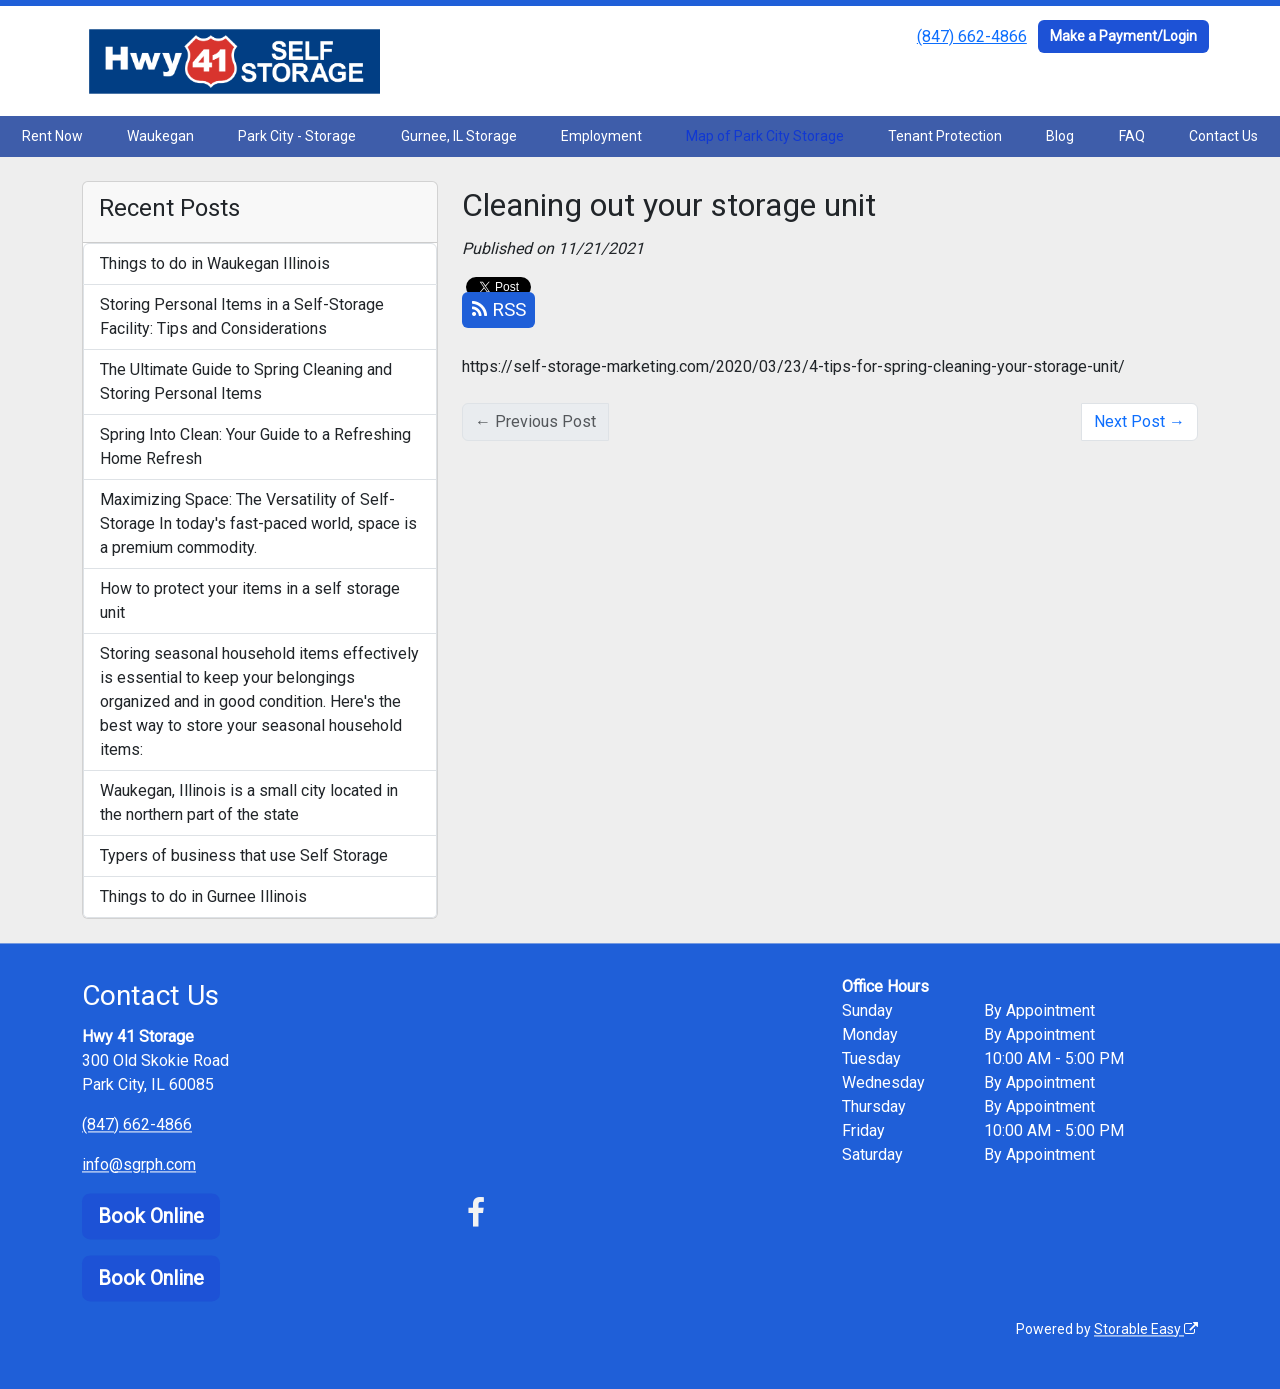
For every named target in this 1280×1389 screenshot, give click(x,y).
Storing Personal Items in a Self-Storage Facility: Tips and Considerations (242, 316)
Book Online (151, 1216)
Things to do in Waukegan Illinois (215, 263)
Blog (1060, 136)
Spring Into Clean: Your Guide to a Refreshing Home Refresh (255, 446)
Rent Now (52, 136)
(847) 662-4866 (972, 36)
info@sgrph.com (139, 1164)
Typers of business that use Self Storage (244, 855)
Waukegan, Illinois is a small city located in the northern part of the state (249, 802)
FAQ (1132, 136)
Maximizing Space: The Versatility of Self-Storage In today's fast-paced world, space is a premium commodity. (258, 523)
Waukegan (160, 136)
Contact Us (1223, 136)
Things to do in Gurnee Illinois (203, 896)
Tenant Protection (945, 136)
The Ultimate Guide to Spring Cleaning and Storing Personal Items (246, 381)
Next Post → (1139, 421)
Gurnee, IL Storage (459, 136)
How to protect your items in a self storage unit (250, 600)
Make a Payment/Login (1123, 36)
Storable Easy (1146, 1329)
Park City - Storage (297, 136)
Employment (601, 136)
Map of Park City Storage (765, 136)
